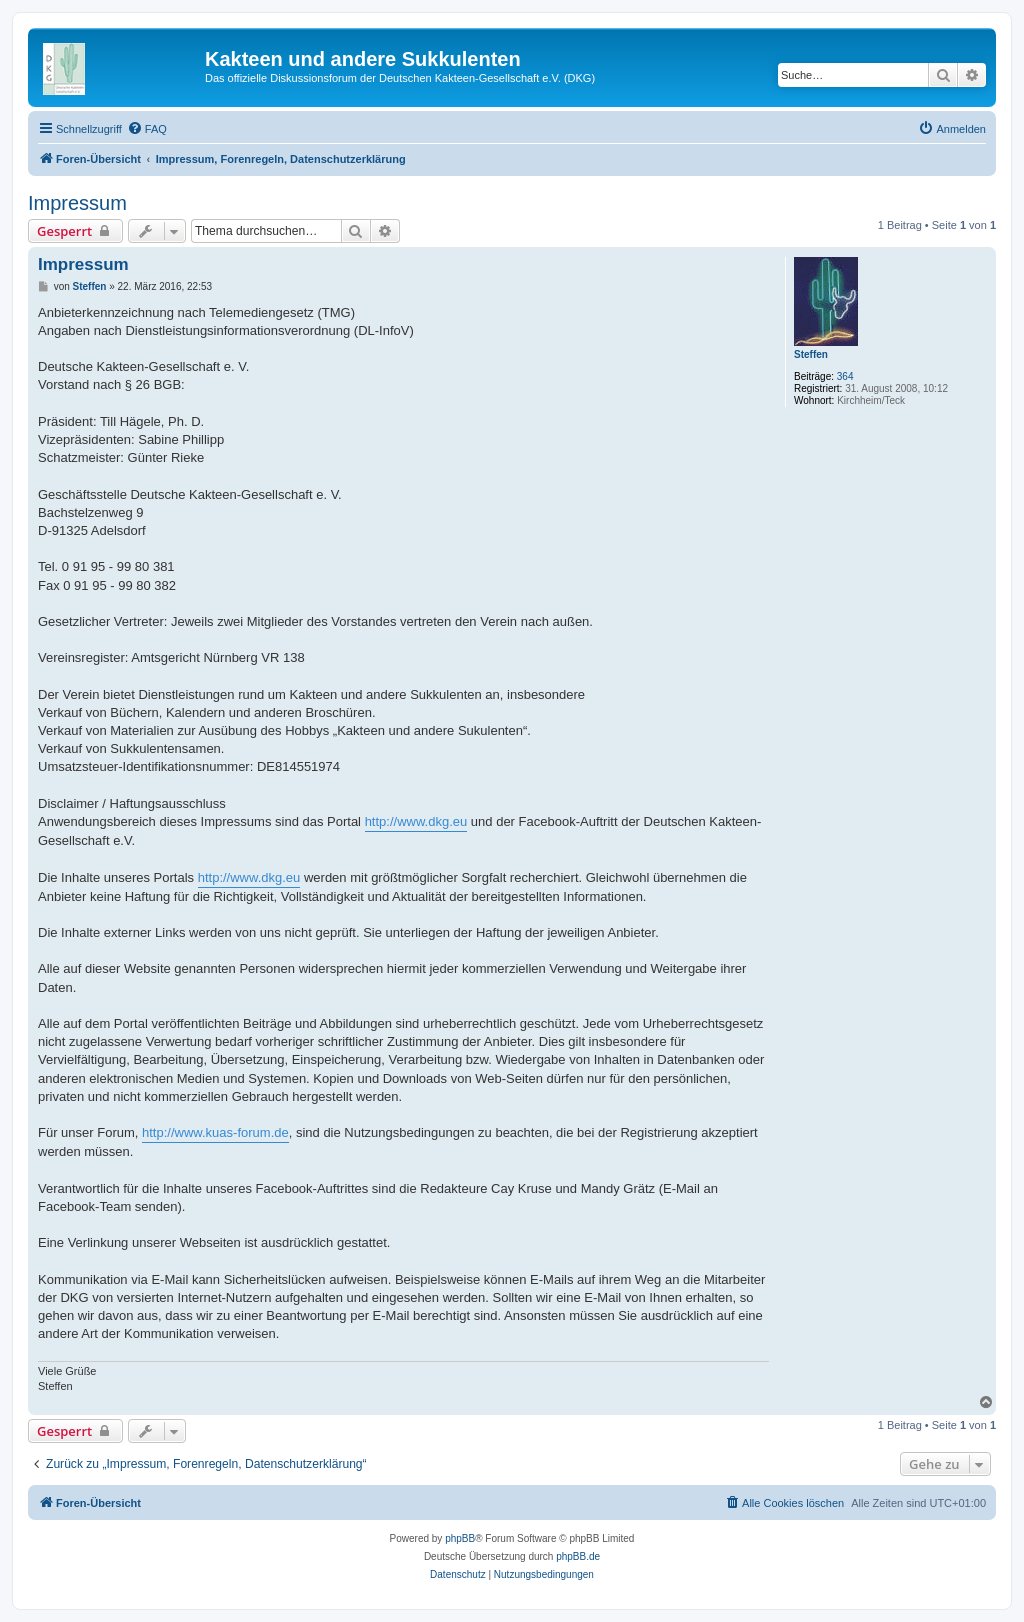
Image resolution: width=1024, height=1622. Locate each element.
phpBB (460, 1538)
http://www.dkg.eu (416, 821)
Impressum (77, 203)
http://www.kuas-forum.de (215, 1132)
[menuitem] (147, 129)
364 (845, 376)
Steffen (811, 354)
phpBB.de (578, 1556)
